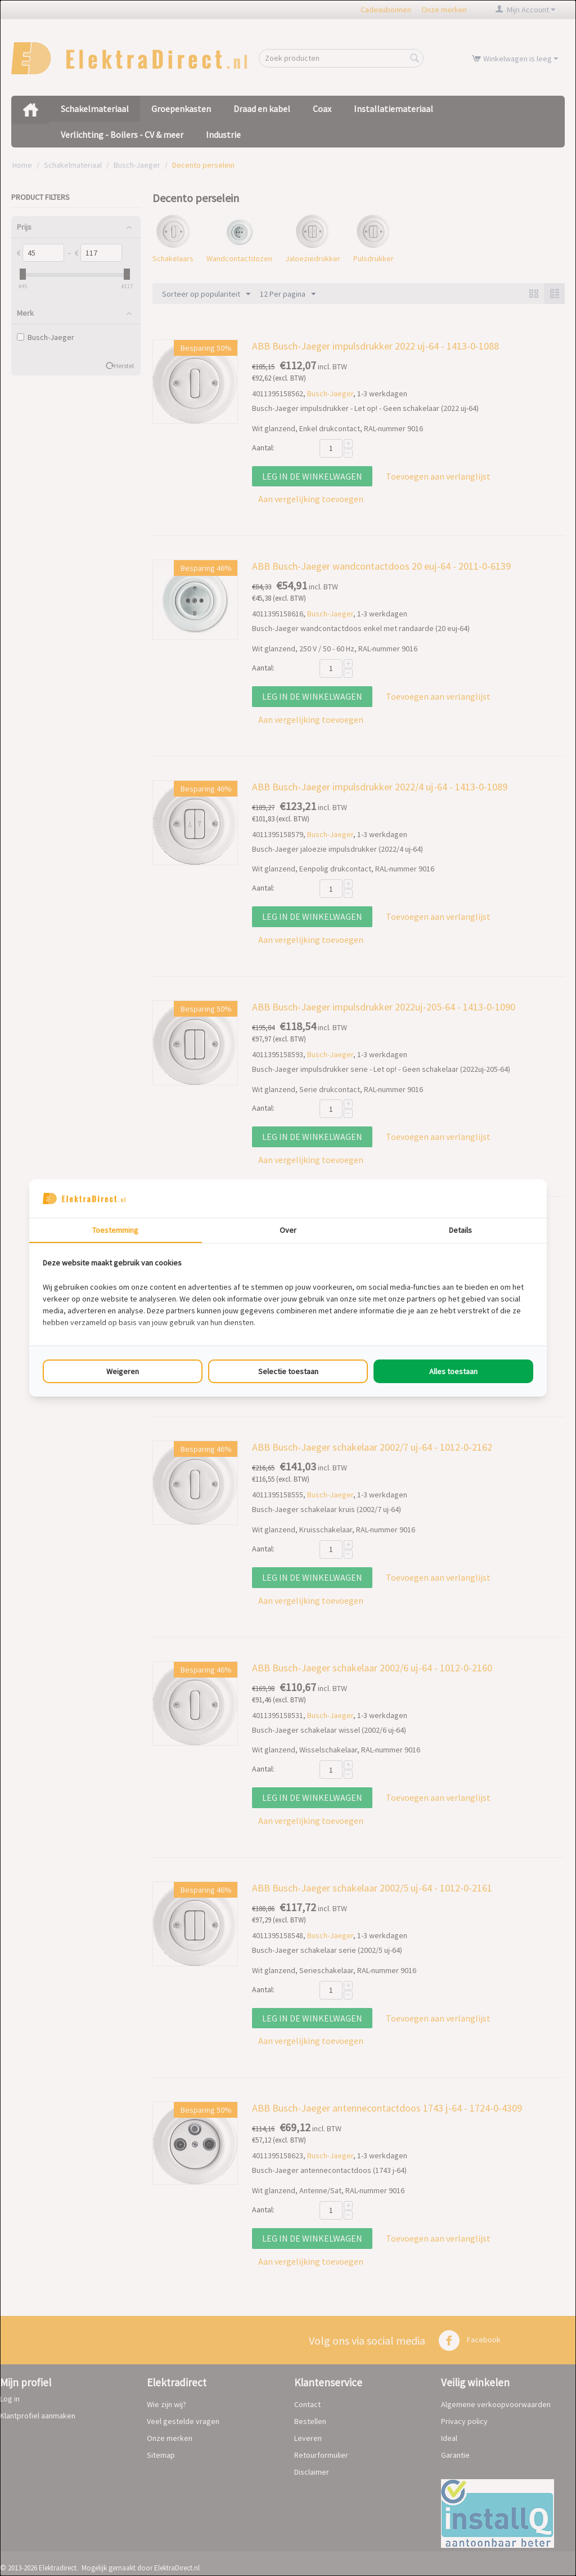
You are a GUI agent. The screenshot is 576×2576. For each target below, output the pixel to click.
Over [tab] (288, 1230)
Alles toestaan (453, 1371)
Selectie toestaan (288, 1371)
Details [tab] (460, 1230)
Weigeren (122, 1371)
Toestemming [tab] (115, 1230)
